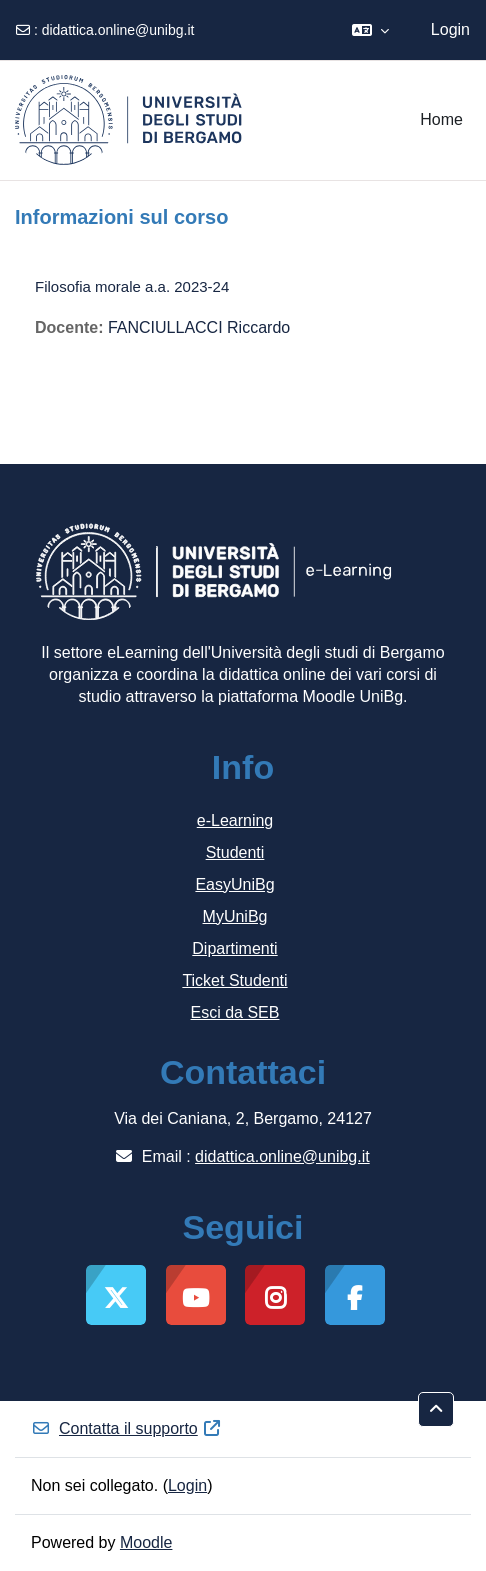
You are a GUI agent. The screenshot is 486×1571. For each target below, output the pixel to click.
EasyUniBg (234, 884)
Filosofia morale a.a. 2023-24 (132, 286)
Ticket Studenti (234, 980)
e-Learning (235, 820)
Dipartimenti (234, 948)
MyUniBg (235, 916)
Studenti (235, 852)
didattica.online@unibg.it (118, 30)
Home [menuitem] (441, 119)
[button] (370, 30)
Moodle (146, 1542)
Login (450, 29)
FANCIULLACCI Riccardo (199, 327)
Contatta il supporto (126, 1428)
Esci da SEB (235, 1012)
